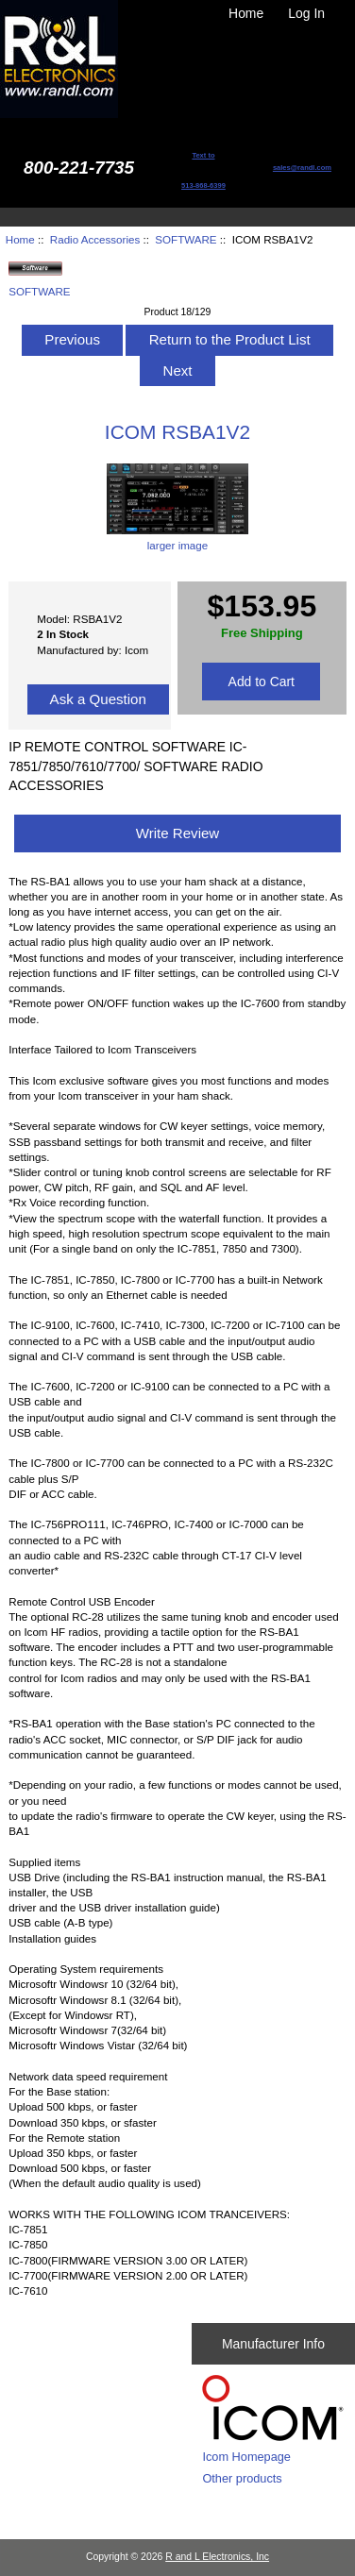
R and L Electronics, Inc (217, 2556)
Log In (306, 13)
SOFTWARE (185, 239)
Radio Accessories (95, 239)
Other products (241, 2478)
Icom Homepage (246, 2457)
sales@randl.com (302, 167)
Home (245, 13)
